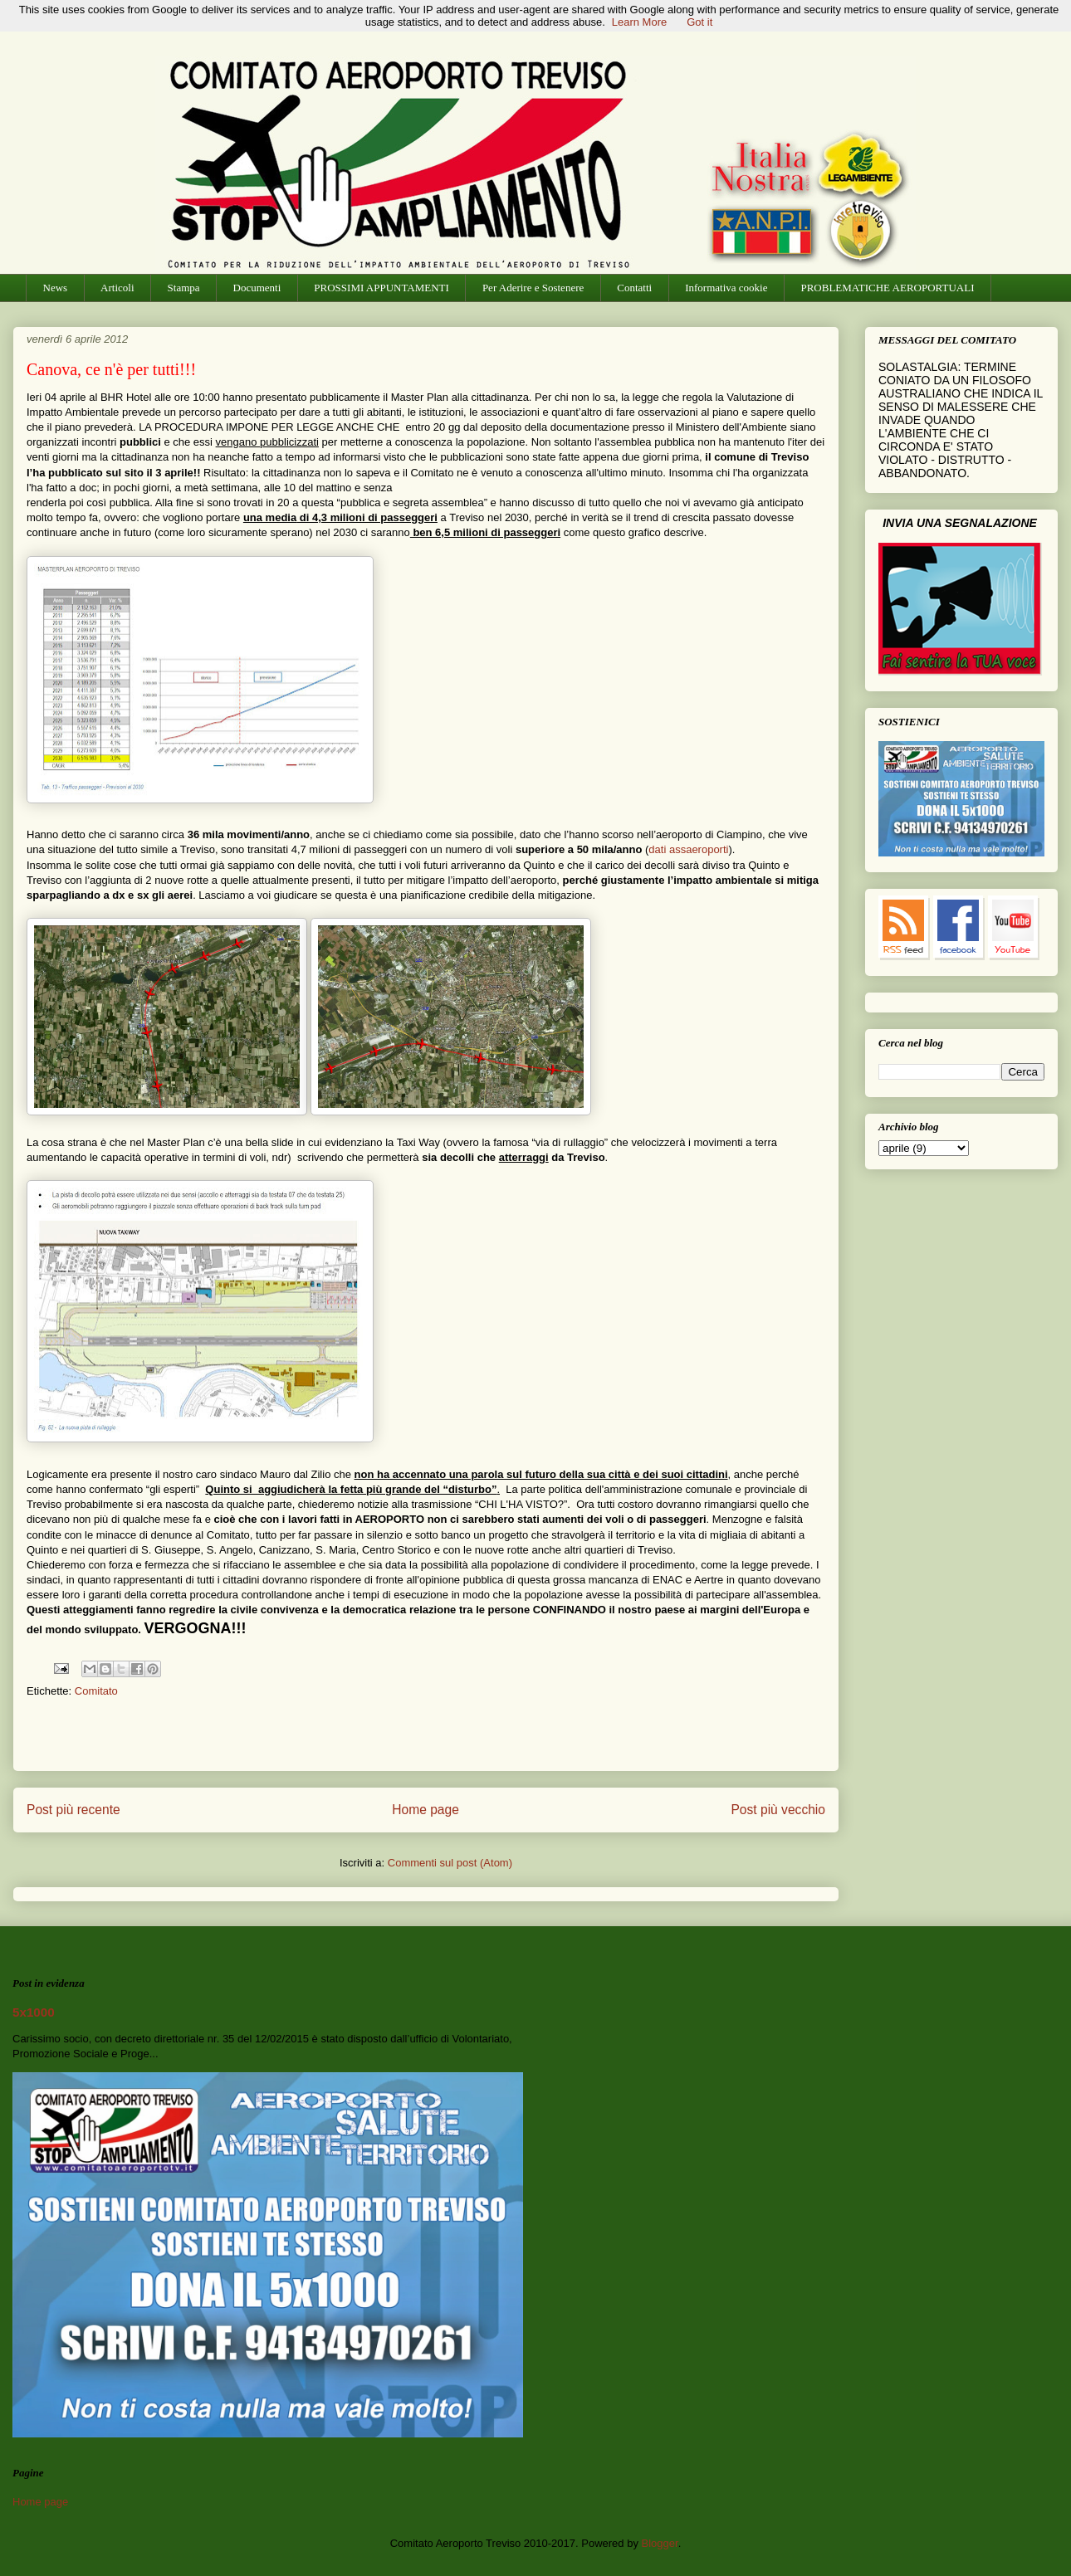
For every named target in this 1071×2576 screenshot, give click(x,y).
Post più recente (73, 1810)
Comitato (96, 1691)
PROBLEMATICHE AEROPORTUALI (887, 287)
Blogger (660, 2543)
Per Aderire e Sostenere (533, 287)
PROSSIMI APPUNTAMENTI (381, 287)
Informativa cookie (726, 287)
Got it (699, 22)
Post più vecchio (778, 1810)
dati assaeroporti (688, 849)
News (55, 287)
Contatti (634, 287)
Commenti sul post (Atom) (450, 1862)
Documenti (257, 287)
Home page (425, 1810)
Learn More (639, 22)
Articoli (117, 287)
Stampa (184, 287)
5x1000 (33, 2012)
